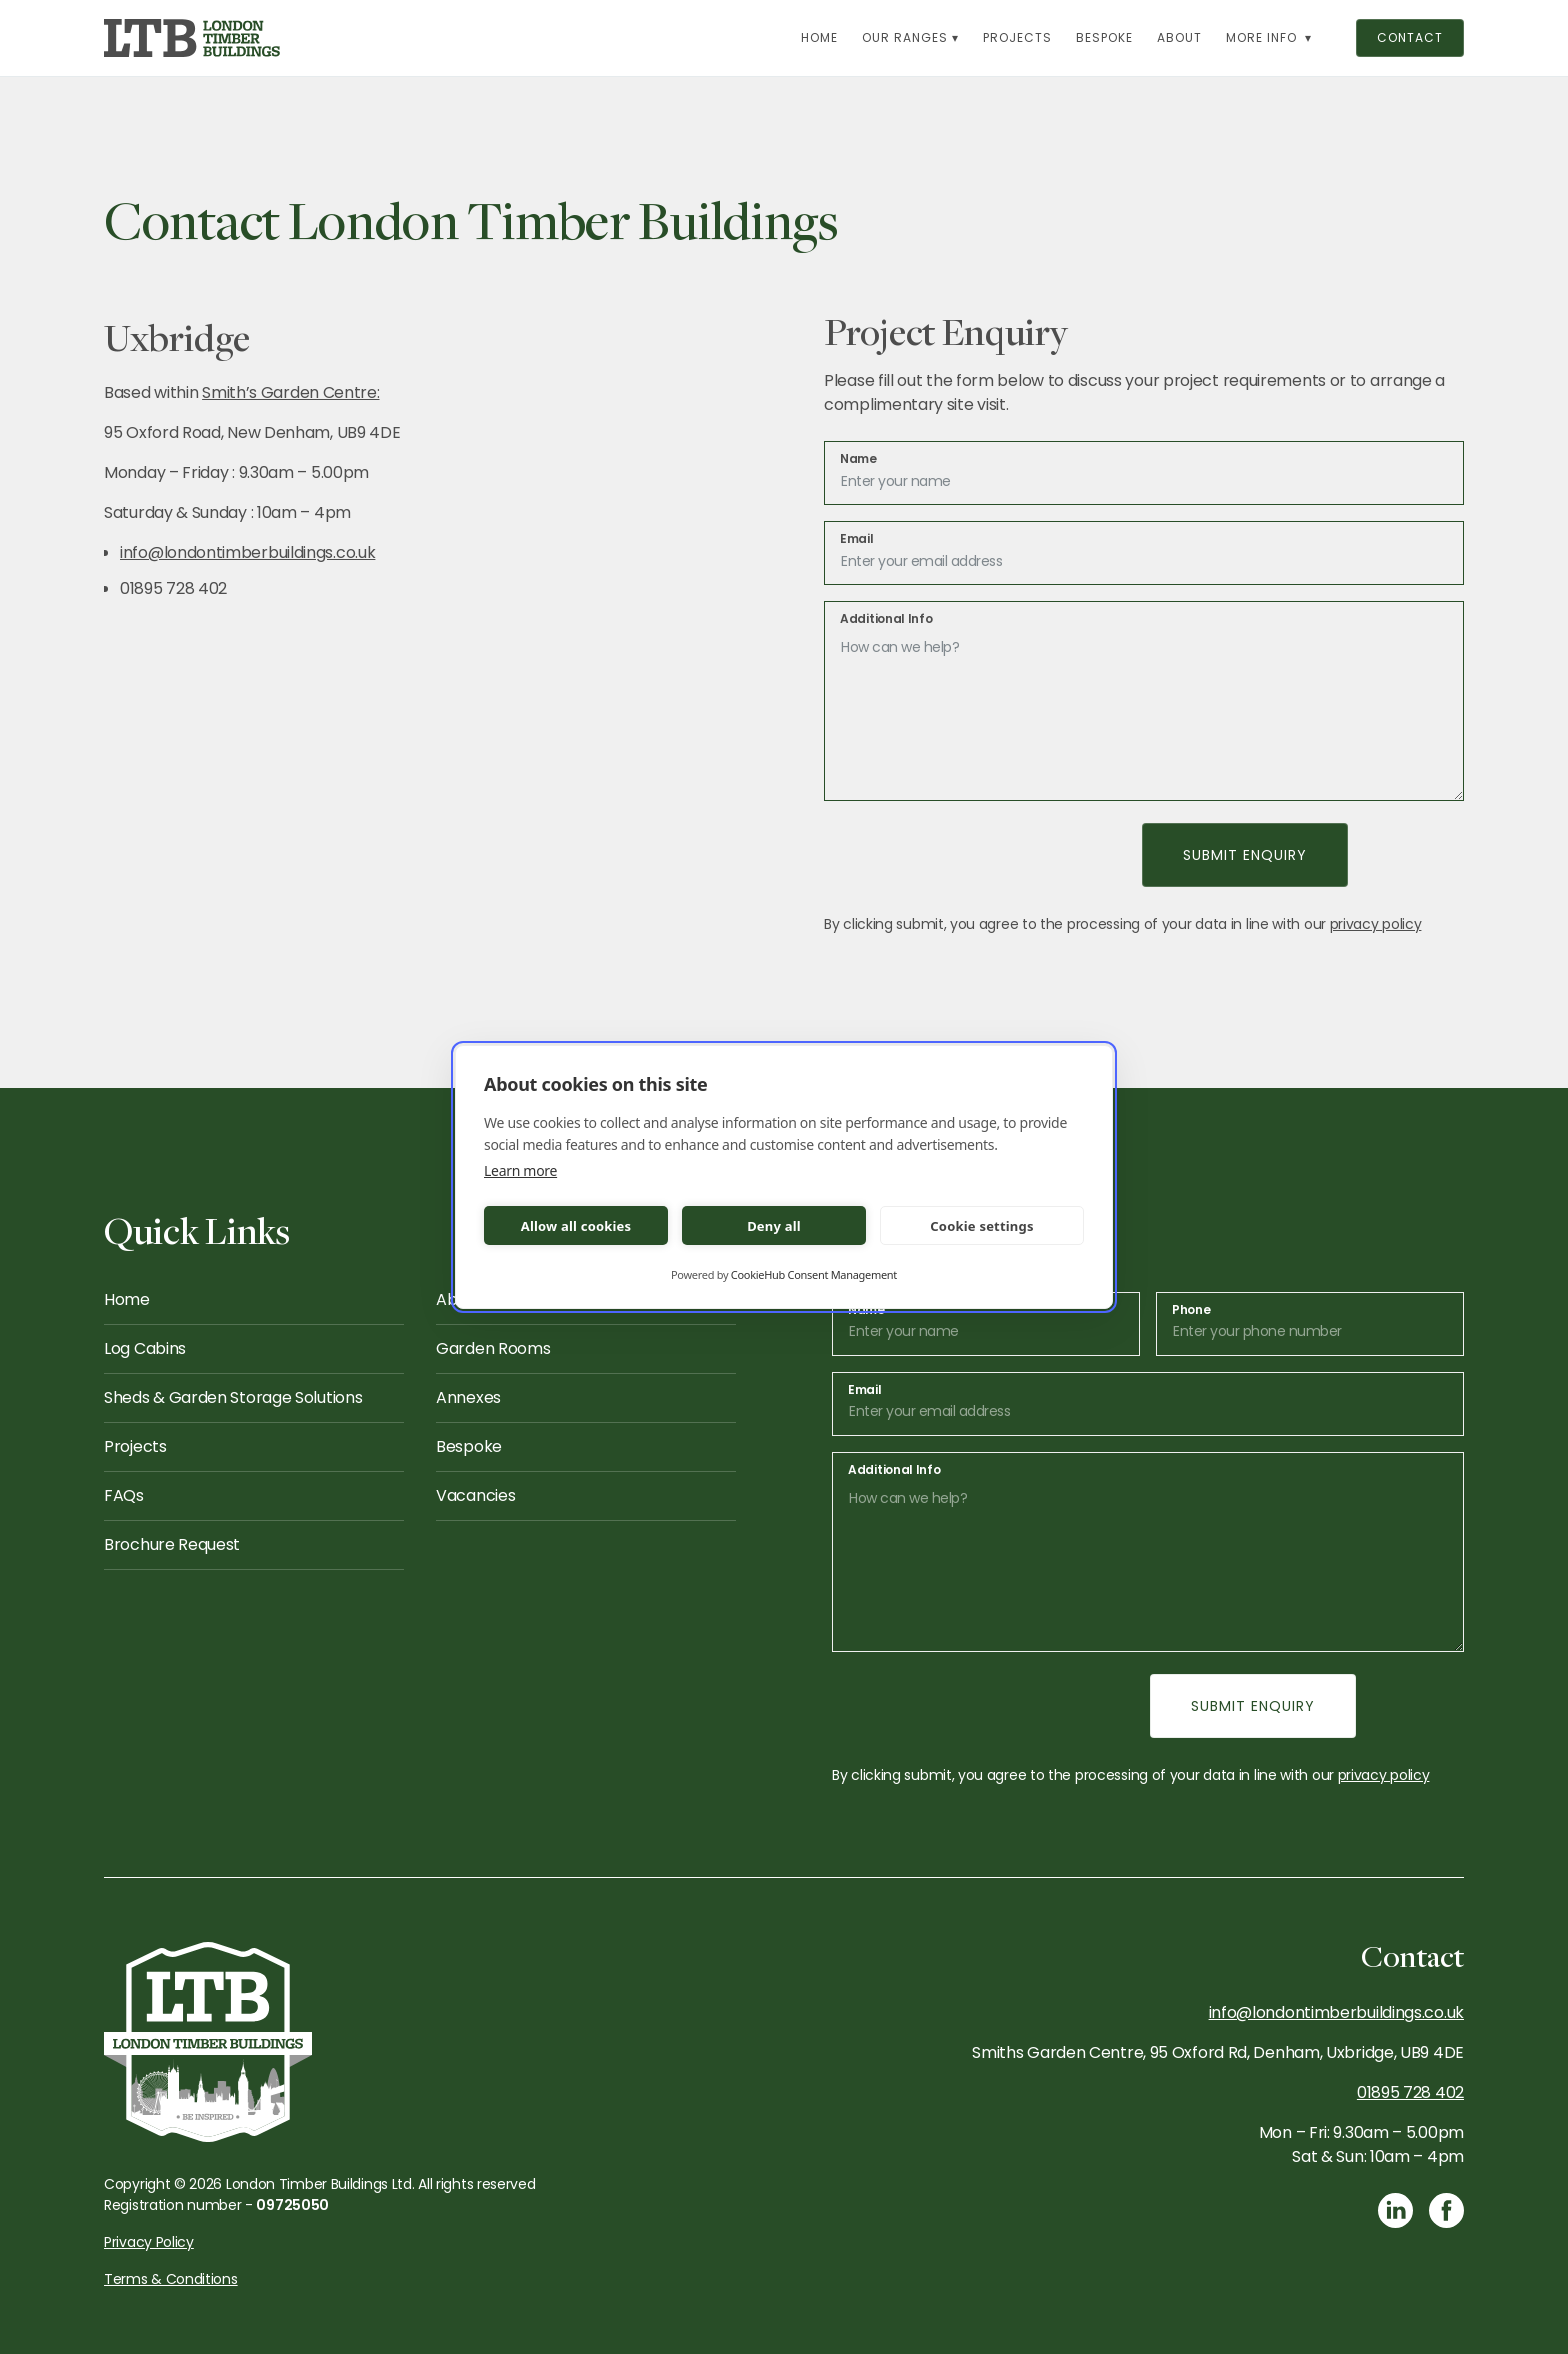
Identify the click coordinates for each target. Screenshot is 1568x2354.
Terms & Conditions (171, 2279)
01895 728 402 (1410, 2092)
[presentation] (975, 855)
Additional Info (886, 619)
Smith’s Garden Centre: (290, 392)
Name (858, 459)
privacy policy (1376, 924)
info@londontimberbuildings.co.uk (247, 552)
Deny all (774, 1226)
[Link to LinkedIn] (1395, 2210)
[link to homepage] (192, 38)
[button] (910, 38)
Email (857, 539)
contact (1410, 37)
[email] (1144, 553)
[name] (1144, 473)
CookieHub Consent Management (814, 1274)
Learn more (520, 1170)
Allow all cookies (576, 1226)
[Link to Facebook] (1446, 2210)
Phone (1191, 1310)
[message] (1144, 701)
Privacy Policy (149, 2242)
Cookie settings (981, 1226)
